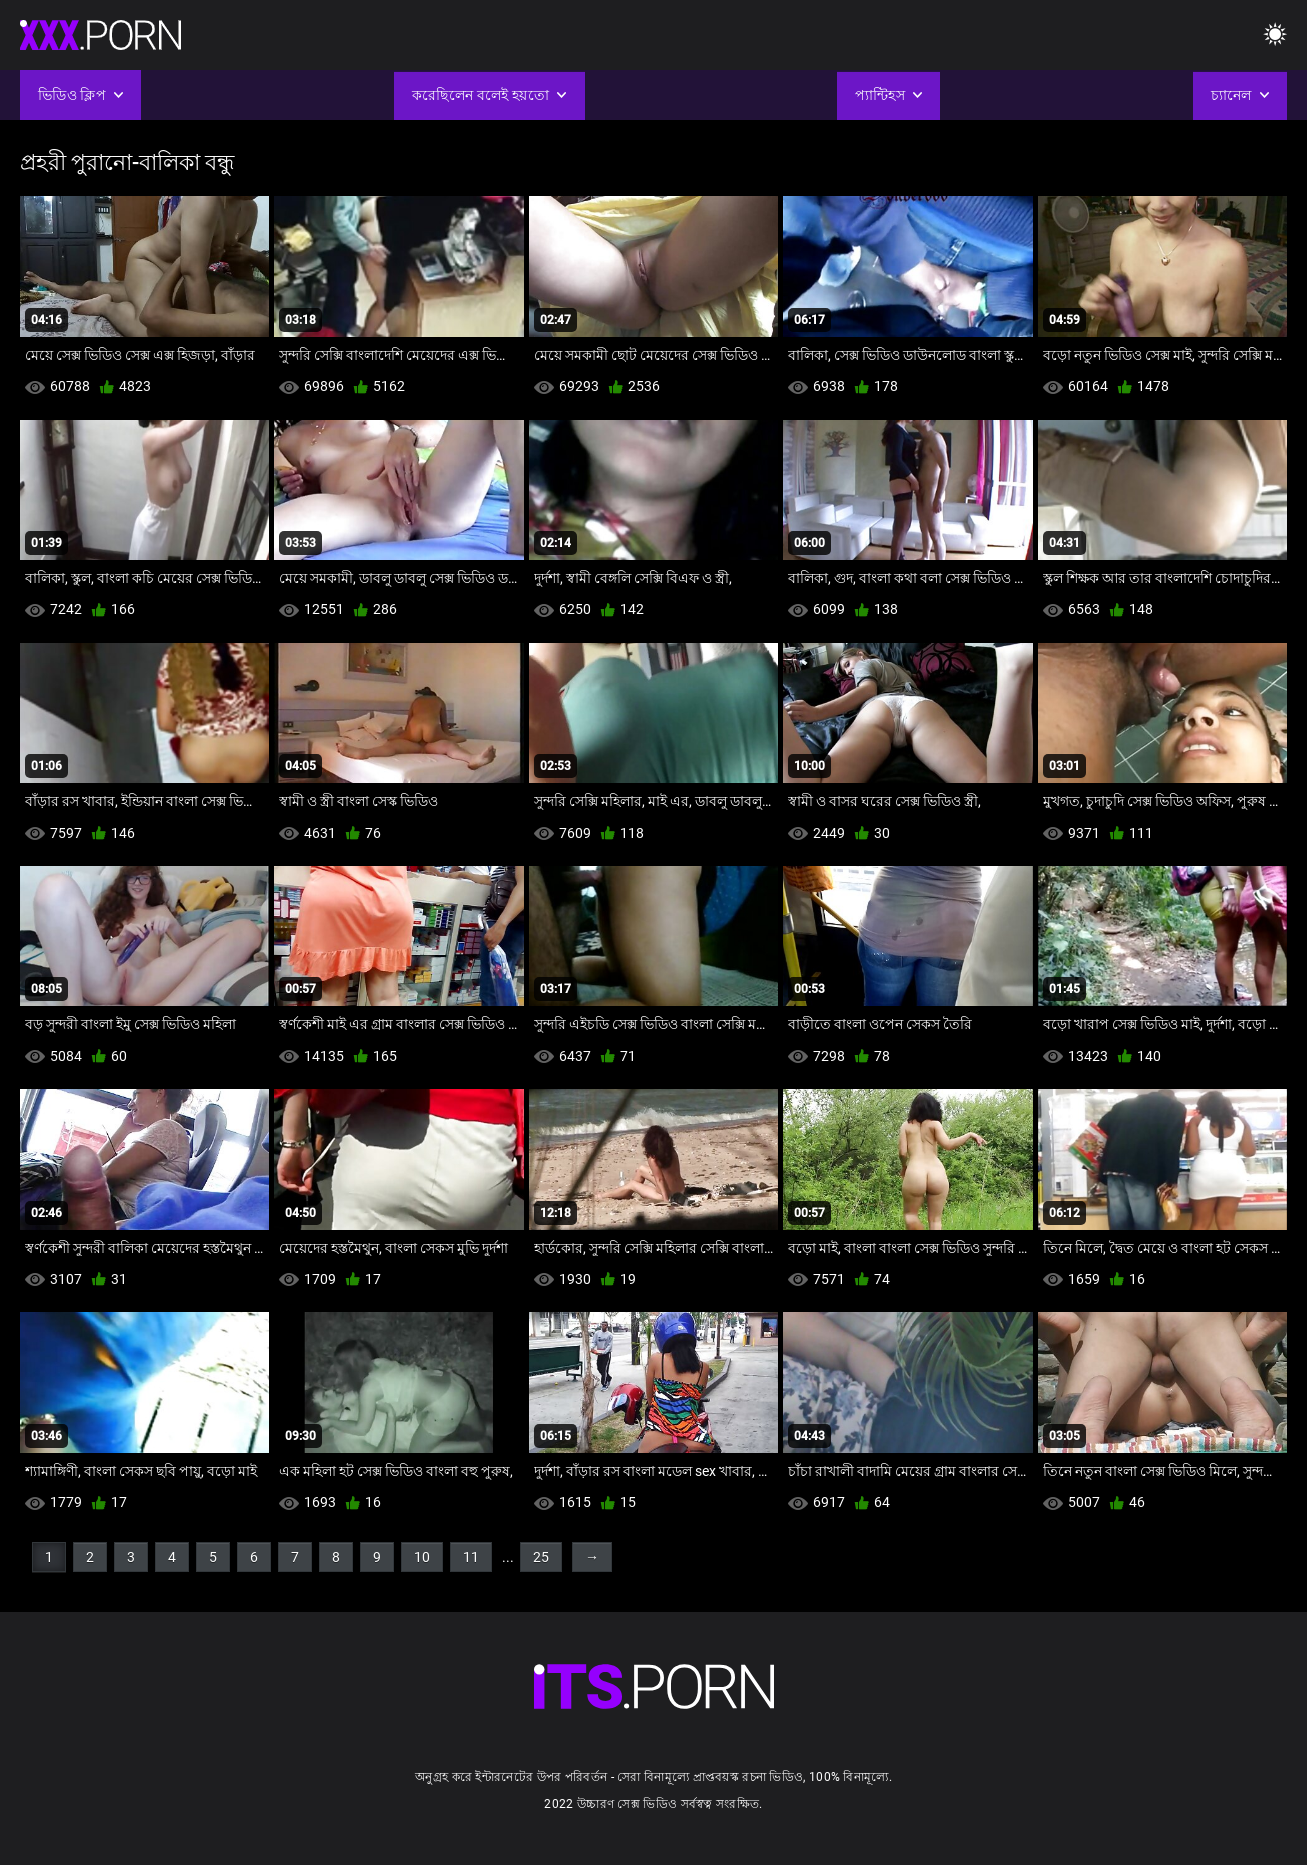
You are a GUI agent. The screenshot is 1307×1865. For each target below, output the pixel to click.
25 (541, 1557)
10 (422, 1557)
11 (471, 1557)
